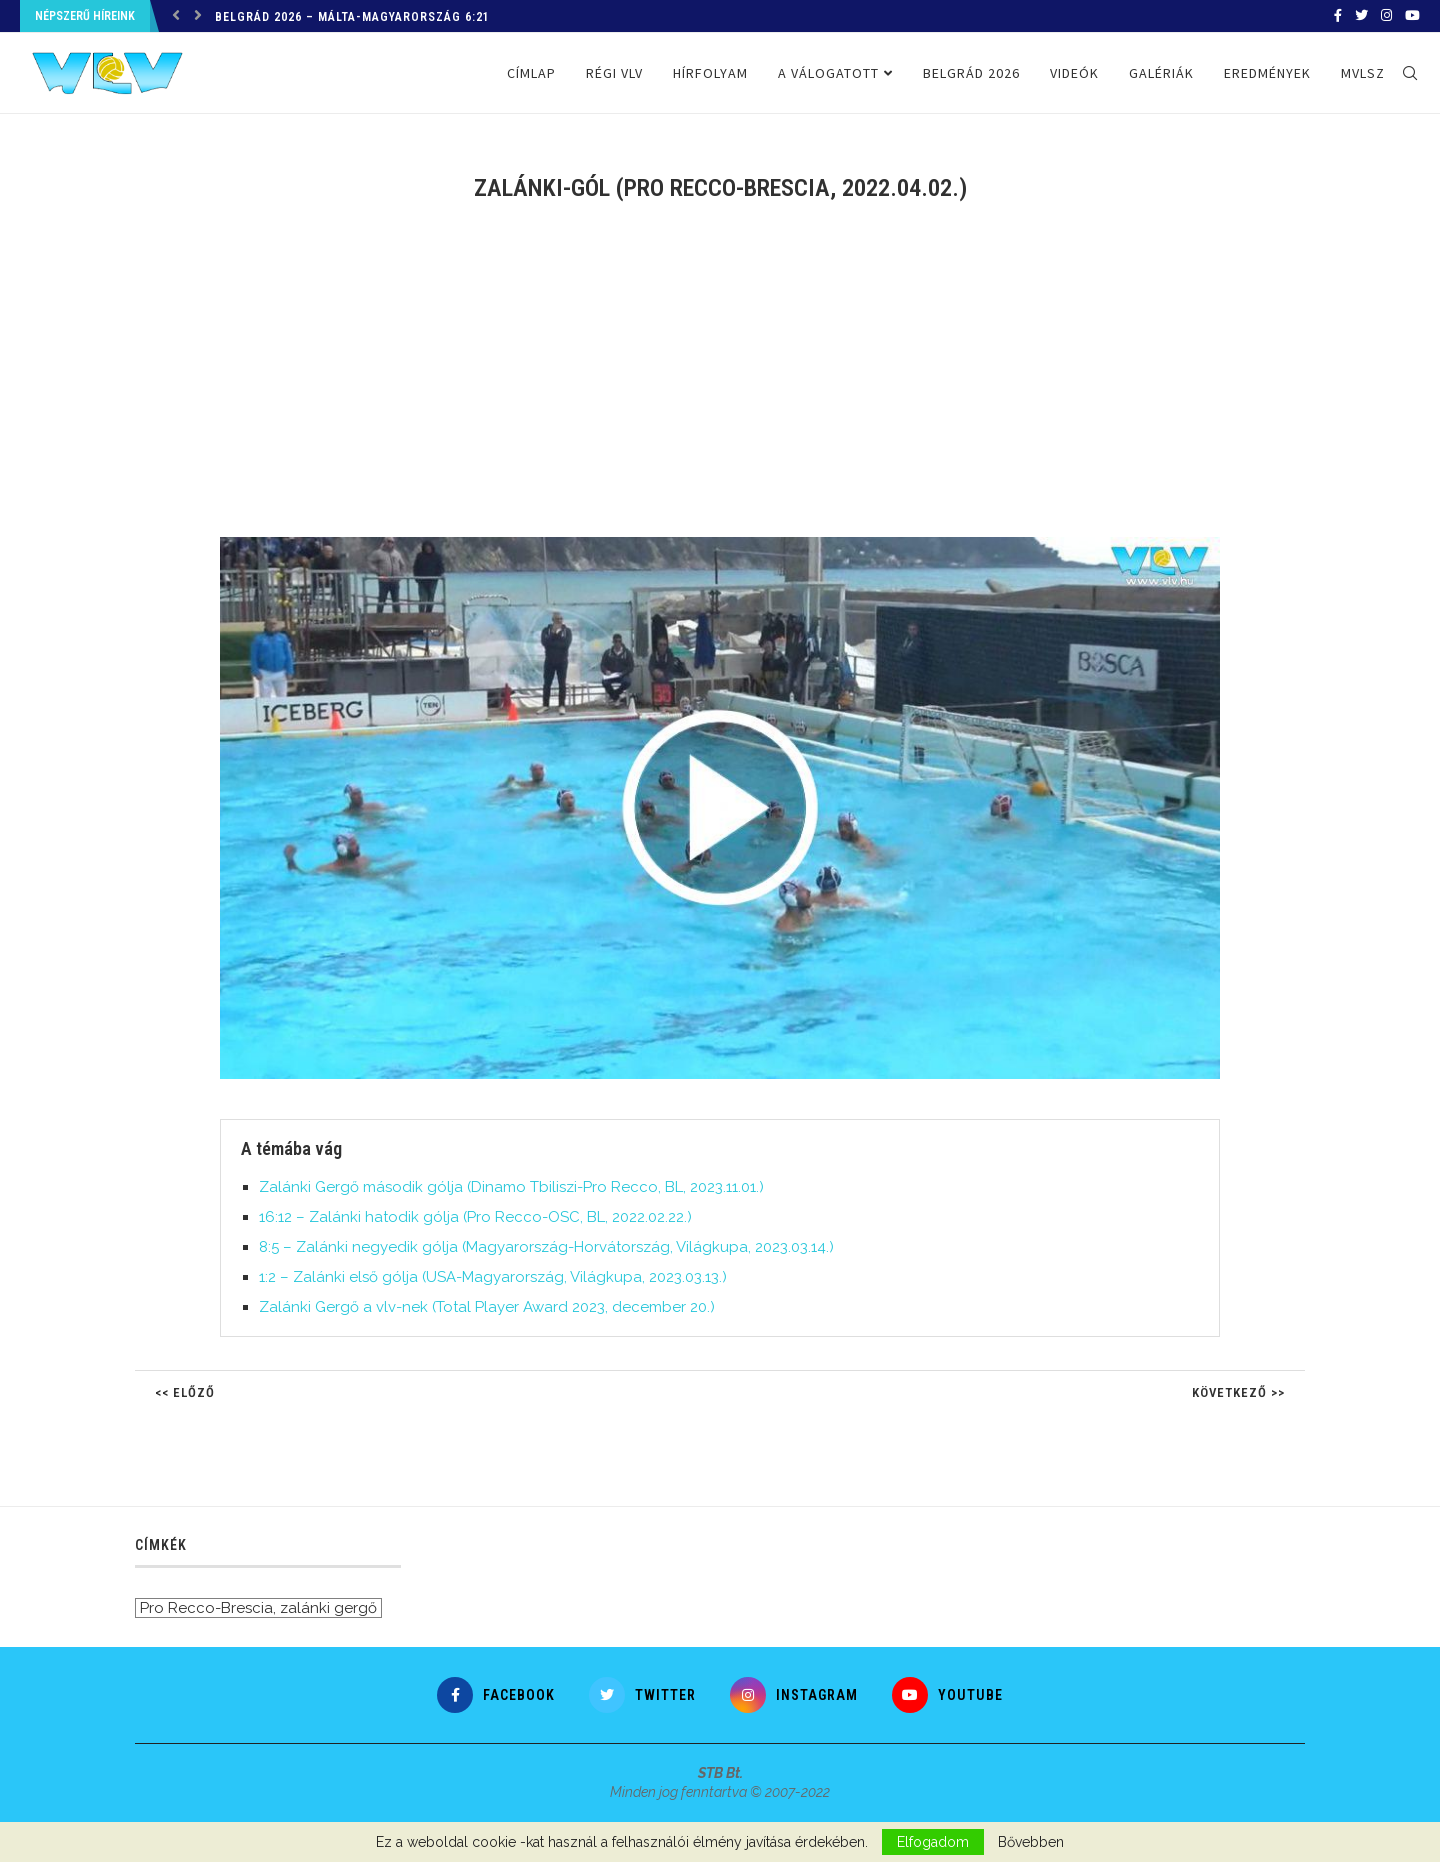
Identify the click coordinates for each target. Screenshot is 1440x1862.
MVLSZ (1363, 73)
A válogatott (828, 73)
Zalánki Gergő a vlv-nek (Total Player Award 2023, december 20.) (487, 1307)
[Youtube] (1412, 16)
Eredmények (1267, 73)
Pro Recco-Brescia (206, 1608)
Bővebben (1031, 1842)
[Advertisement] (720, 382)
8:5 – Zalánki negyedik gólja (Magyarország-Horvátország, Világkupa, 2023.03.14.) (546, 1247)
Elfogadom (933, 1842)
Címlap (531, 73)
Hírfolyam (710, 73)
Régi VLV (614, 73)
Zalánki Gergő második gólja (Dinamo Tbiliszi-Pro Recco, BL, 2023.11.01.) (511, 1187)
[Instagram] (1386, 16)
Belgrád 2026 (971, 73)
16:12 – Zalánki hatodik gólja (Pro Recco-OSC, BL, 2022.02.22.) (475, 1217)
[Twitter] (1361, 16)
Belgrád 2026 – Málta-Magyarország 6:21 (352, 17)
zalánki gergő (328, 1608)
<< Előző (185, 1392)
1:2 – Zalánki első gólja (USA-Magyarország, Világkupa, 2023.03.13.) (493, 1277)
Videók (1074, 73)
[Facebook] (1338, 16)
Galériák (1161, 73)
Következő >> (1238, 1392)
